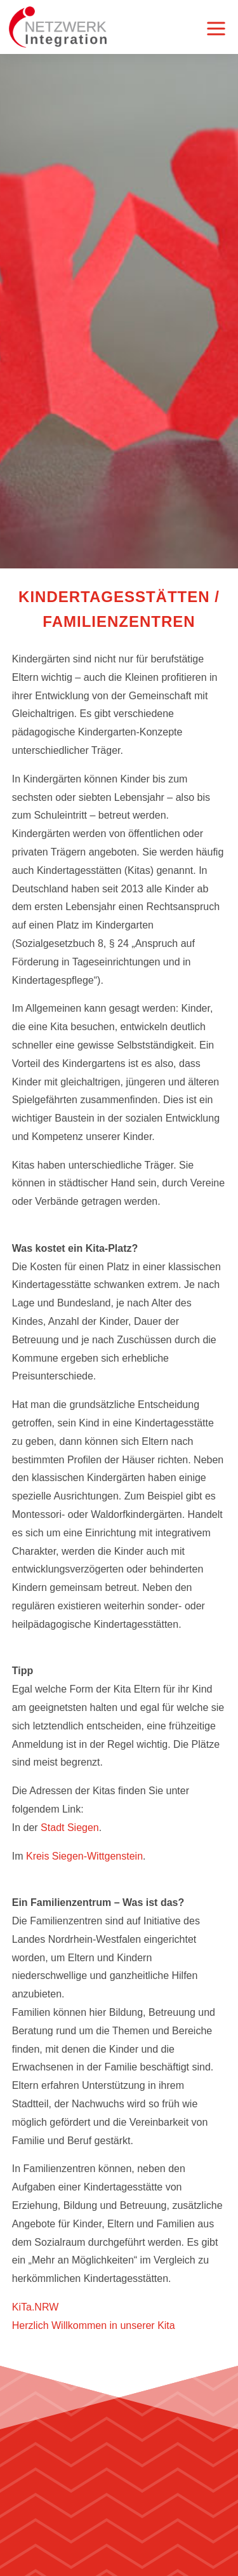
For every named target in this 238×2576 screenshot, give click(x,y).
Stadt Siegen (68, 1827)
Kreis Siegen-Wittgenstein (84, 1856)
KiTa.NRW (35, 2307)
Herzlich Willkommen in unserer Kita (93, 2325)
